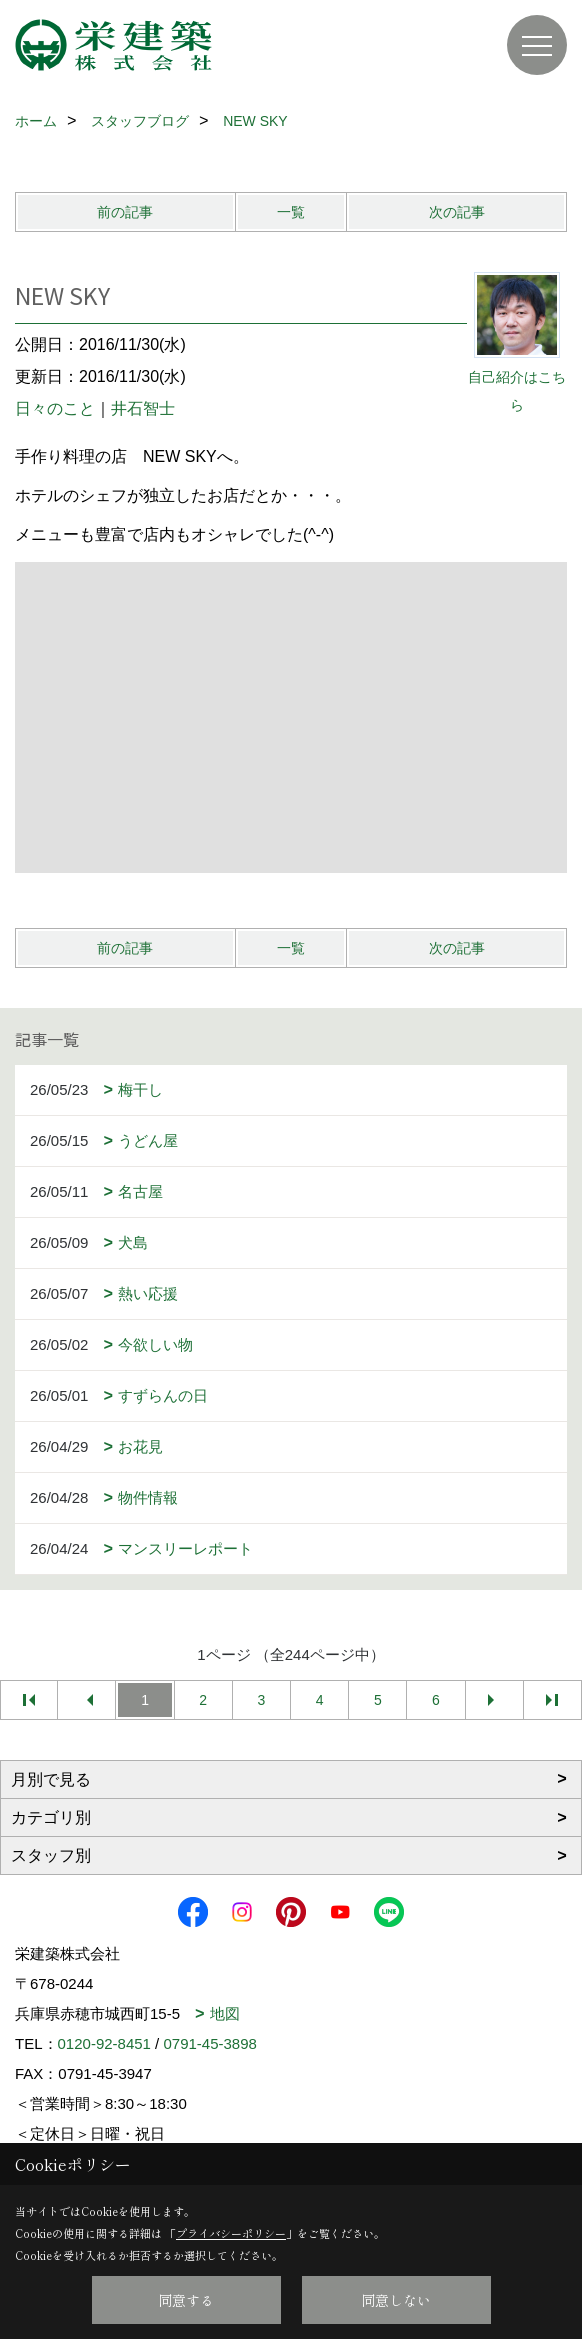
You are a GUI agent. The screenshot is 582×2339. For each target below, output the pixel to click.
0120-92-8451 (104, 2043)
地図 (225, 2013)
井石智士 (143, 408)
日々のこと (55, 408)
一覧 (291, 212)
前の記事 (125, 212)
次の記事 (457, 212)
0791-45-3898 (209, 2043)
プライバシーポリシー (231, 2233)
